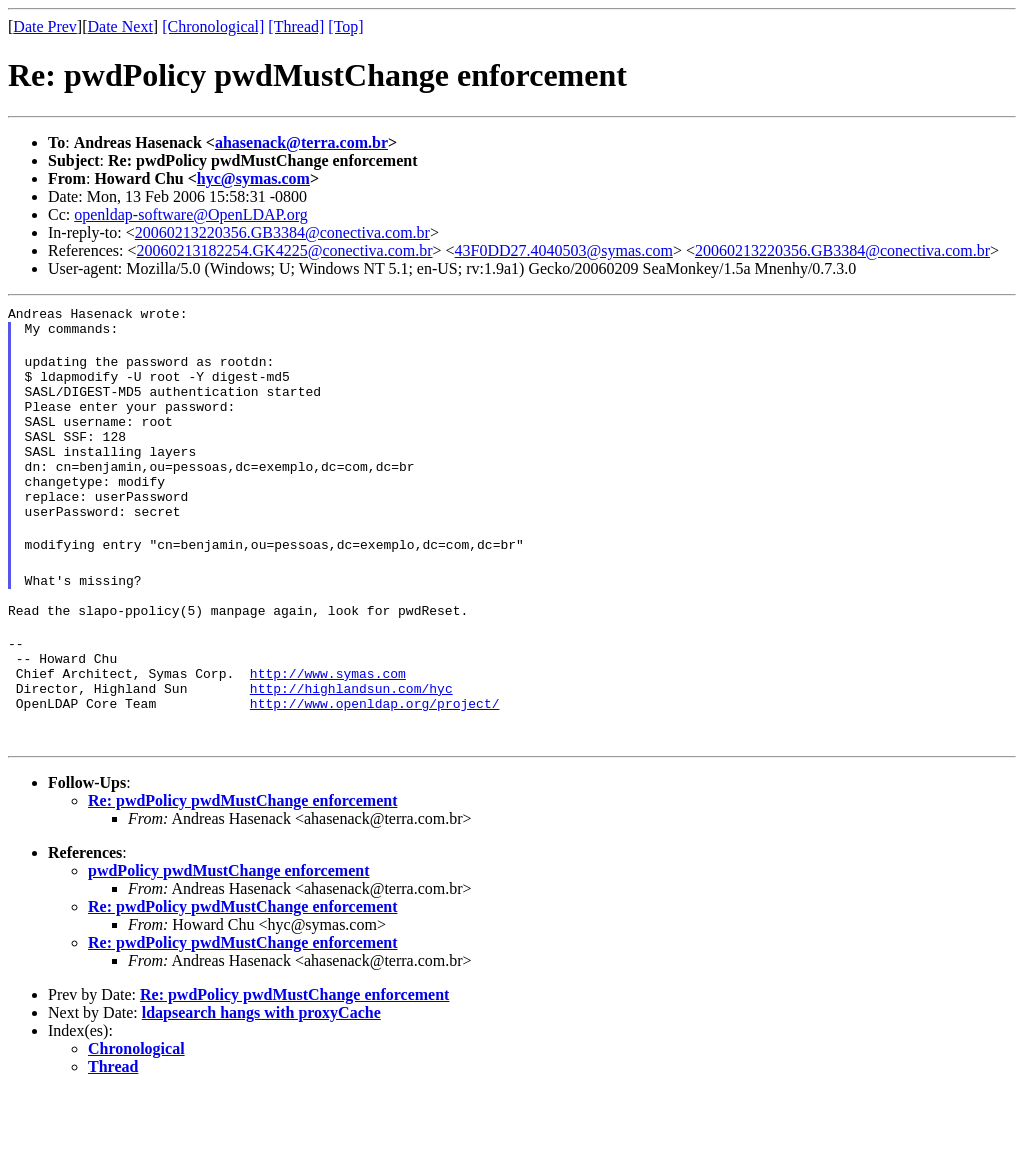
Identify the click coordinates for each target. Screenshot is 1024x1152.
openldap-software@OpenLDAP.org (191, 214)
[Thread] (296, 26)
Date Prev (45, 26)
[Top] (345, 26)
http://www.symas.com (328, 727)
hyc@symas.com (253, 178)
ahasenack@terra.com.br (301, 142)
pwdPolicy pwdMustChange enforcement (228, 930)
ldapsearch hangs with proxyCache (261, 1072)
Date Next (120, 26)
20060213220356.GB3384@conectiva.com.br (282, 232)
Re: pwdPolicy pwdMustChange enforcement (242, 860)
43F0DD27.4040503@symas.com (564, 250)
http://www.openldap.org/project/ (375, 763)
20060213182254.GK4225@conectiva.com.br (285, 250)
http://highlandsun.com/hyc (351, 745)
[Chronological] (213, 26)
